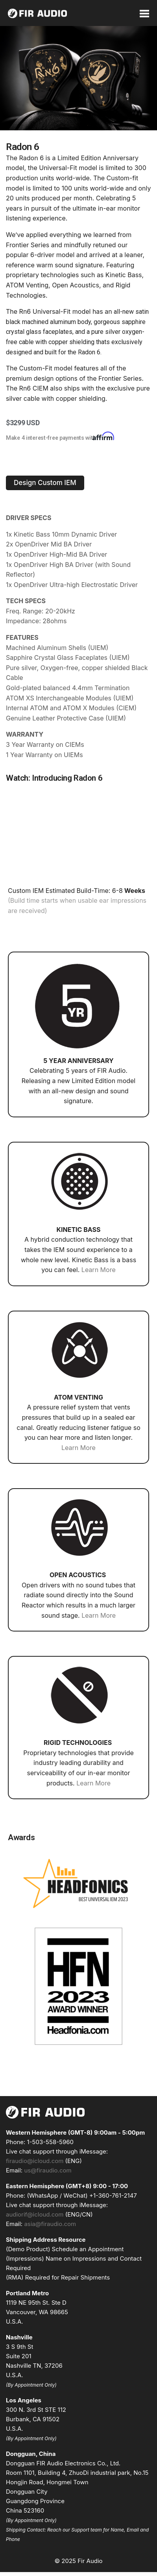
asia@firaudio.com (50, 2224)
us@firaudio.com (47, 2170)
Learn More (98, 1270)
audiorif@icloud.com (34, 2214)
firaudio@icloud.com (34, 2161)
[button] (45, 483)
